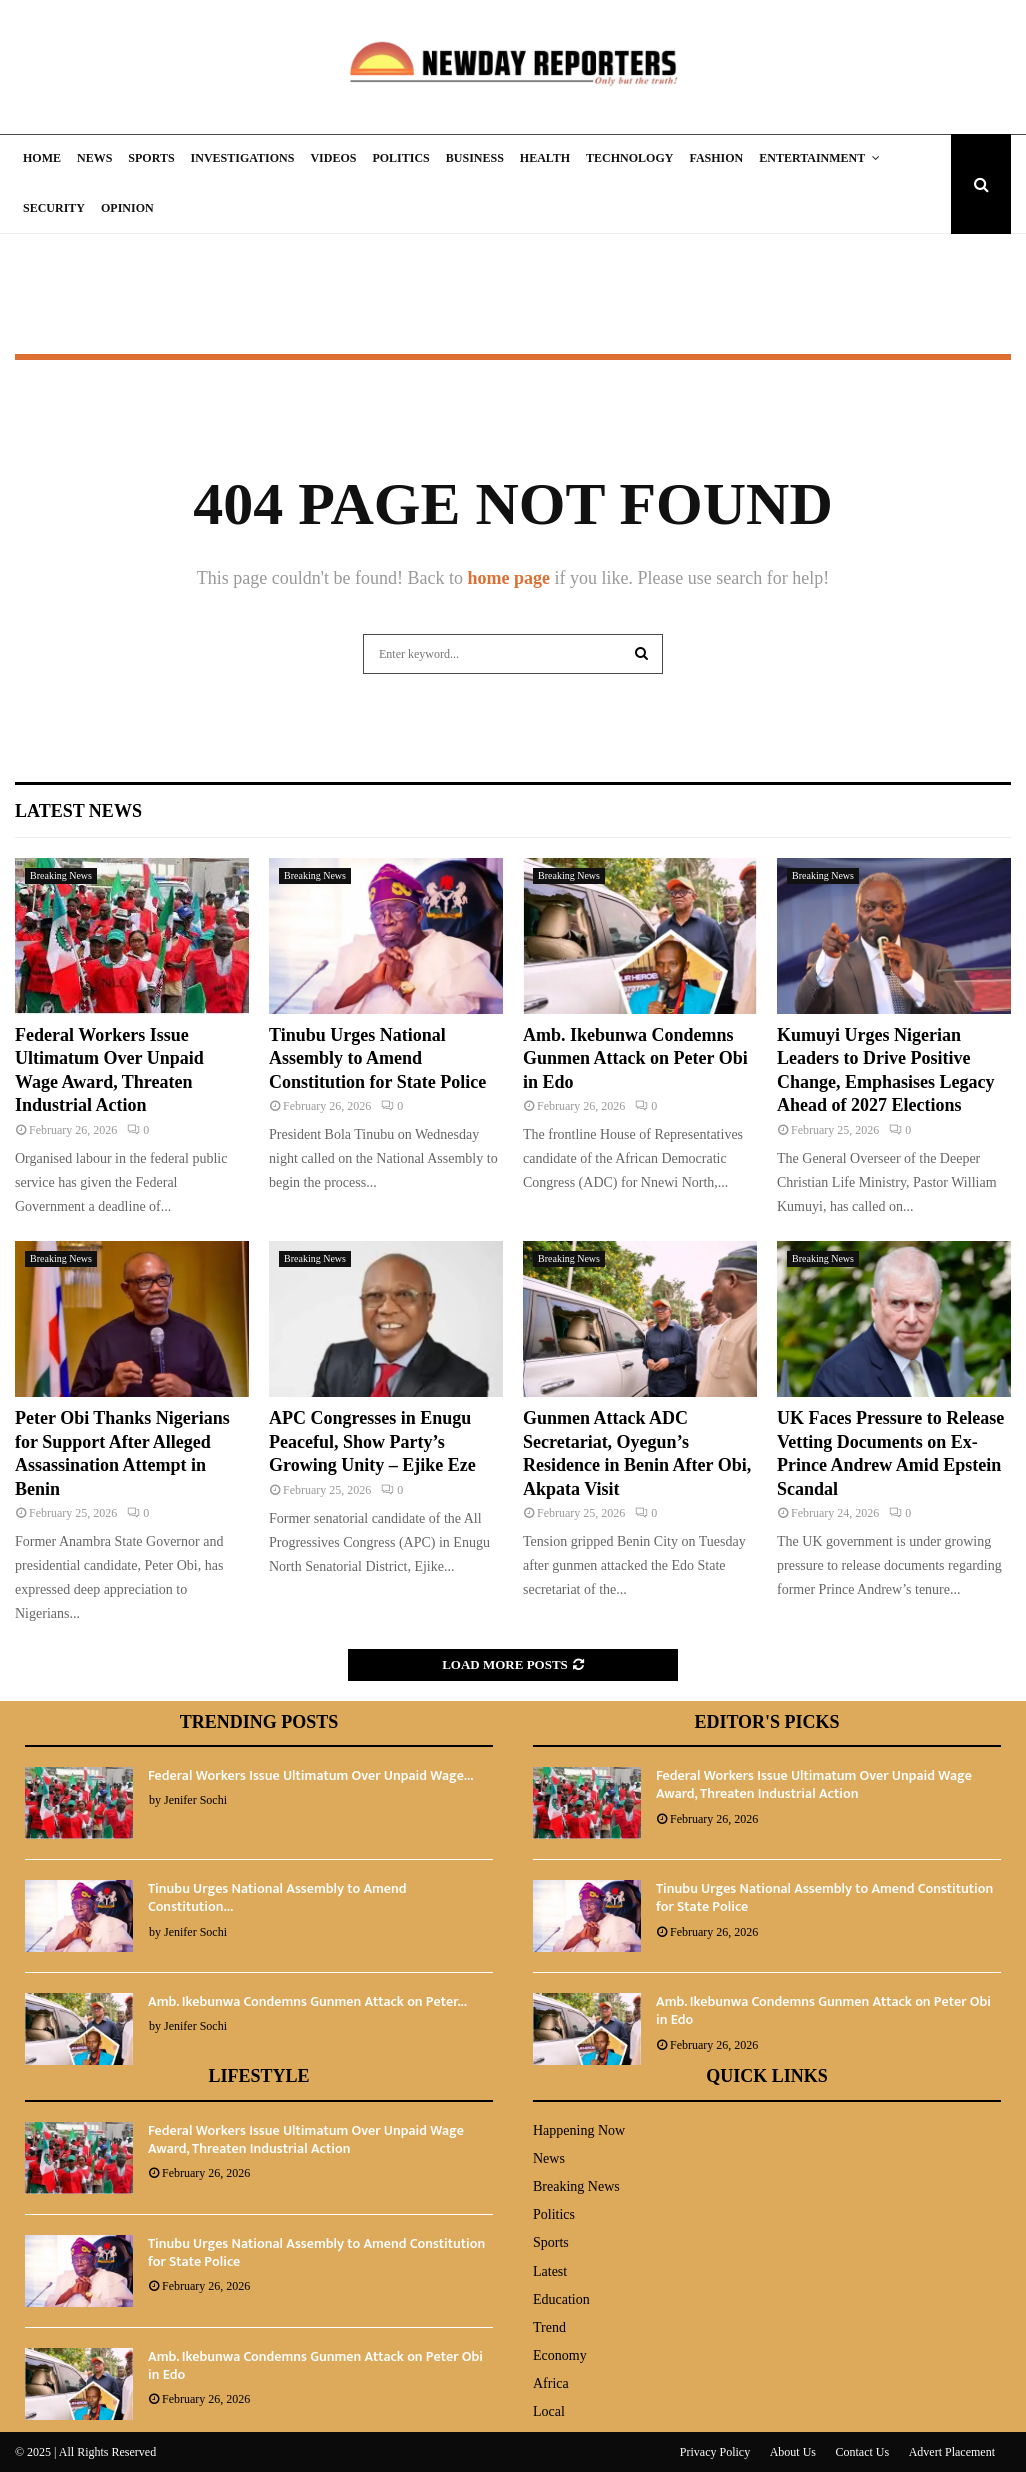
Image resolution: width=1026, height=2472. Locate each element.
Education (561, 2299)
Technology (629, 158)
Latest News (78, 811)
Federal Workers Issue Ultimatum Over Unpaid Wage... (310, 1775)
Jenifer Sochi (195, 1800)
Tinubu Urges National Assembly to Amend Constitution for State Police (377, 1058)
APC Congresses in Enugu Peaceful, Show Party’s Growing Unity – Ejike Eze (372, 1441)
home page (508, 578)
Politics (400, 158)
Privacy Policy (715, 2452)
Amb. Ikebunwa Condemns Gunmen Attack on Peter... (307, 2001)
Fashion (716, 158)
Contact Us (863, 2452)
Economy (560, 2355)
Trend (549, 2327)
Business (475, 158)
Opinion (127, 208)
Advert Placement (952, 2452)
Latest (550, 2271)
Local (549, 2411)
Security (54, 208)
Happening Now (579, 2130)
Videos (333, 158)
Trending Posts (259, 1722)
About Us (793, 2452)
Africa (551, 2383)
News (94, 158)
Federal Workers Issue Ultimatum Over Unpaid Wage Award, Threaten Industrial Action (814, 1784)
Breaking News (61, 875)
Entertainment (812, 158)
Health (545, 158)
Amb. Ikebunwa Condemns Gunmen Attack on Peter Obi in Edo (635, 1058)
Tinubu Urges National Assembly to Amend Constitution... (277, 1897)
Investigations (243, 158)
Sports (151, 158)
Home (42, 158)
